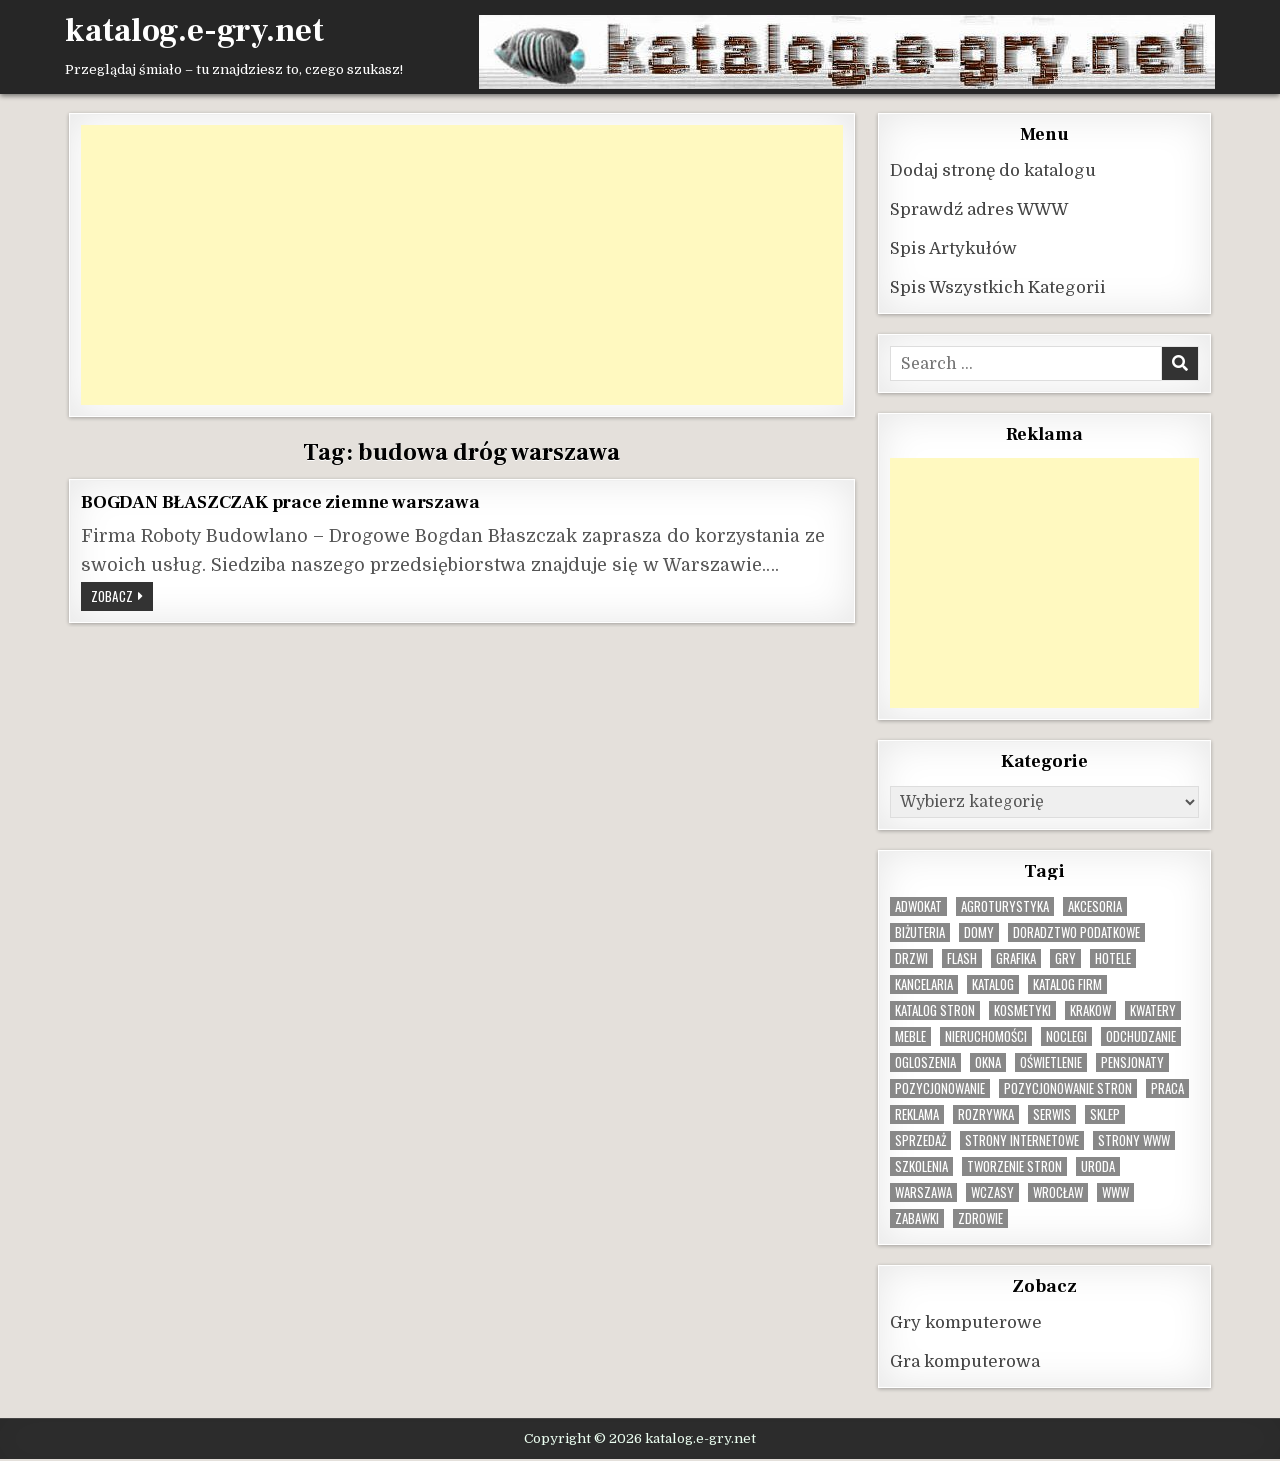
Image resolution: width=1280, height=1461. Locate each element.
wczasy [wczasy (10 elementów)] (992, 1192)
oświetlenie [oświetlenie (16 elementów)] (1051, 1062)
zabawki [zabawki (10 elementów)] (917, 1218)
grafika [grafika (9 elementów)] (1016, 958)
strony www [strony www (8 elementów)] (1134, 1140)
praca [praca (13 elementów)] (1167, 1088)
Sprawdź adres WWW (979, 209)
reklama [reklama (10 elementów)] (917, 1114)
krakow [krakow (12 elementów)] (1090, 1010)
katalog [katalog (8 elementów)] (993, 984)
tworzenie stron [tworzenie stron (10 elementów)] (1014, 1166)
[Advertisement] (462, 265)
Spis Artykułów (953, 248)
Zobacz (122, 598)
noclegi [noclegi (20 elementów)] (1066, 1036)
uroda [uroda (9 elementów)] (1098, 1166)
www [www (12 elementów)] (1115, 1192)
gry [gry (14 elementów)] (1065, 958)
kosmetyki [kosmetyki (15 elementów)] (1022, 1010)
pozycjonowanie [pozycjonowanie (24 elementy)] (940, 1088)
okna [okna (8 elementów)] (988, 1062)
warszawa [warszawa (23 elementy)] (923, 1192)
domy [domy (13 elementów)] (979, 932)
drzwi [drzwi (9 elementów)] (911, 958)
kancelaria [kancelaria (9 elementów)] (924, 984)
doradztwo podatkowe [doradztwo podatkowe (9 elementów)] (1076, 932)
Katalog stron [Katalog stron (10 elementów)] (935, 1010)
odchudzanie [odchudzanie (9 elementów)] (1141, 1036)
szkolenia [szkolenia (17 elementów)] (921, 1166)
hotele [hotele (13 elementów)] (1113, 958)
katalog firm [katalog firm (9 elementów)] (1067, 984)
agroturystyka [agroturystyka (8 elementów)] (1005, 906)
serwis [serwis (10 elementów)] (1052, 1114)
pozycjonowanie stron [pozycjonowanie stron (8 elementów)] (1068, 1088)
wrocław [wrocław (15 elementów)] (1058, 1192)
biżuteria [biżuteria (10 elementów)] (920, 932)
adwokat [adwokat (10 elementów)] (918, 906)
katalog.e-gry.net (194, 31)
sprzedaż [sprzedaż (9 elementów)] (920, 1140)
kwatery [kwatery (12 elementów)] (1153, 1010)
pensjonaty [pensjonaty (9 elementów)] (1132, 1062)
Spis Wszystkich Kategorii (998, 287)
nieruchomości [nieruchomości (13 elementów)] (986, 1036)
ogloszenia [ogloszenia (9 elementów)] (925, 1062)
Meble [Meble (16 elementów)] (910, 1036)
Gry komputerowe (966, 1322)
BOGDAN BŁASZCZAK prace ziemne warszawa (280, 502)
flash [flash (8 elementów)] (962, 958)
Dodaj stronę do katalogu (993, 170)
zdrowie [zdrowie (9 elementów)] (980, 1218)
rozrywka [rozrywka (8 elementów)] (986, 1114)
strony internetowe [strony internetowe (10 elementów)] (1022, 1140)
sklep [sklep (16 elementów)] (1105, 1114)
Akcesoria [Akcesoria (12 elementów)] (1095, 906)
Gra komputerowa (965, 1361)
